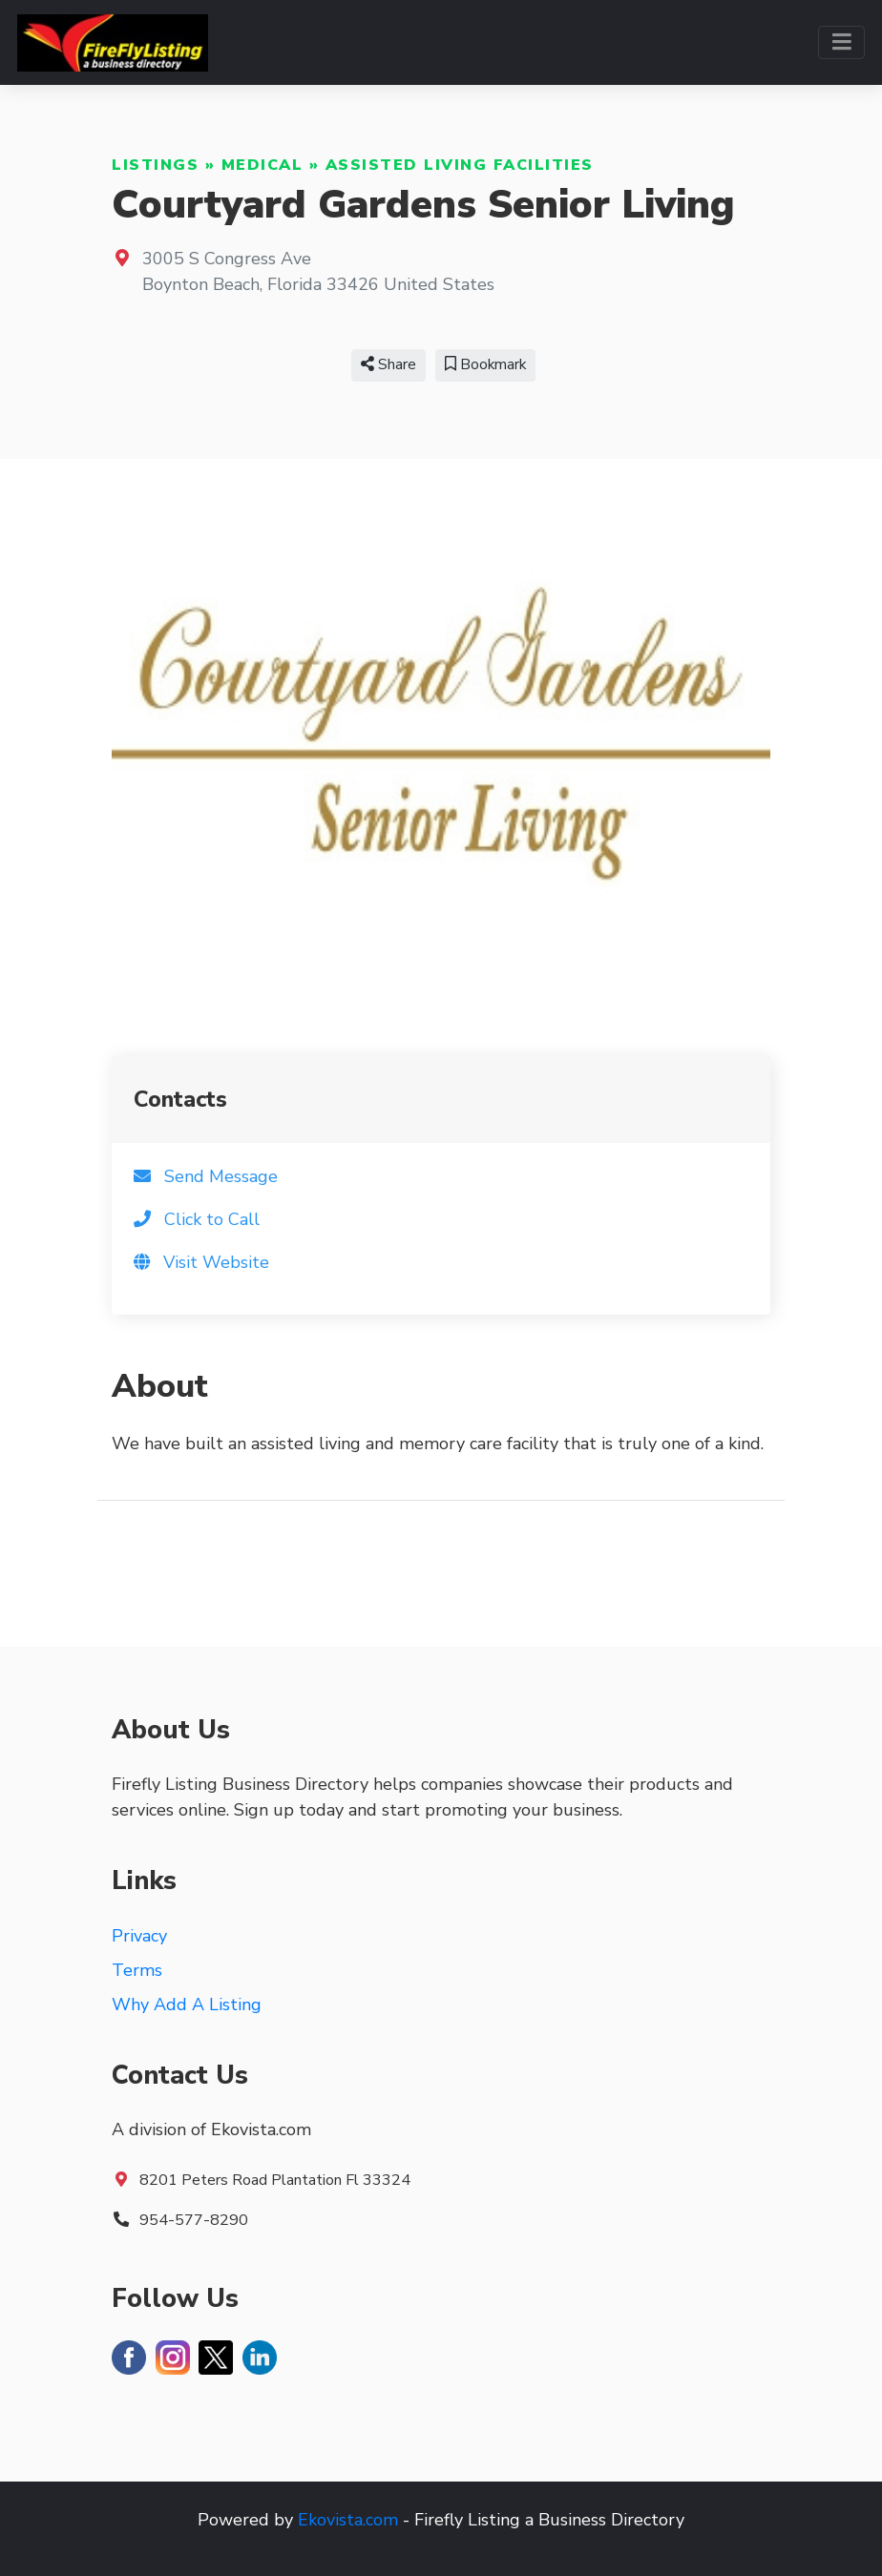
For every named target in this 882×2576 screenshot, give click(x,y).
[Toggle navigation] (841, 42)
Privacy (139, 1935)
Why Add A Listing (187, 2004)
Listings (155, 165)
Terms (137, 1970)
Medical (262, 165)
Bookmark (485, 364)
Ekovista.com (348, 2519)
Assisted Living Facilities (460, 165)
